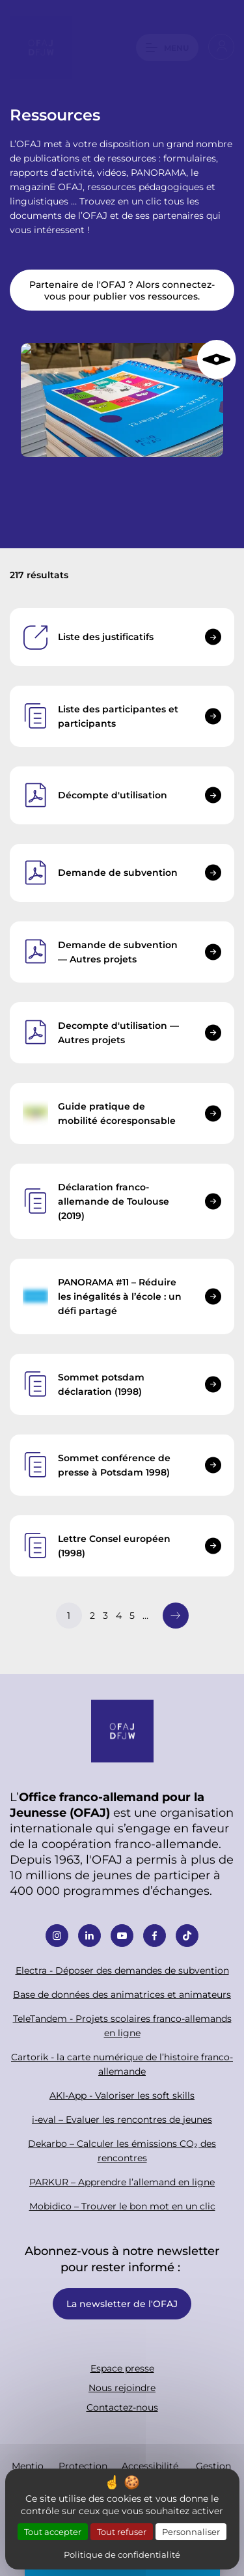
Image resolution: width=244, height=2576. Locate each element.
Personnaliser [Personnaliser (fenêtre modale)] (191, 2531)
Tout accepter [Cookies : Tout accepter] (52, 2531)
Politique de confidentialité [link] (122, 2554)
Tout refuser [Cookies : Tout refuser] (121, 2531)
